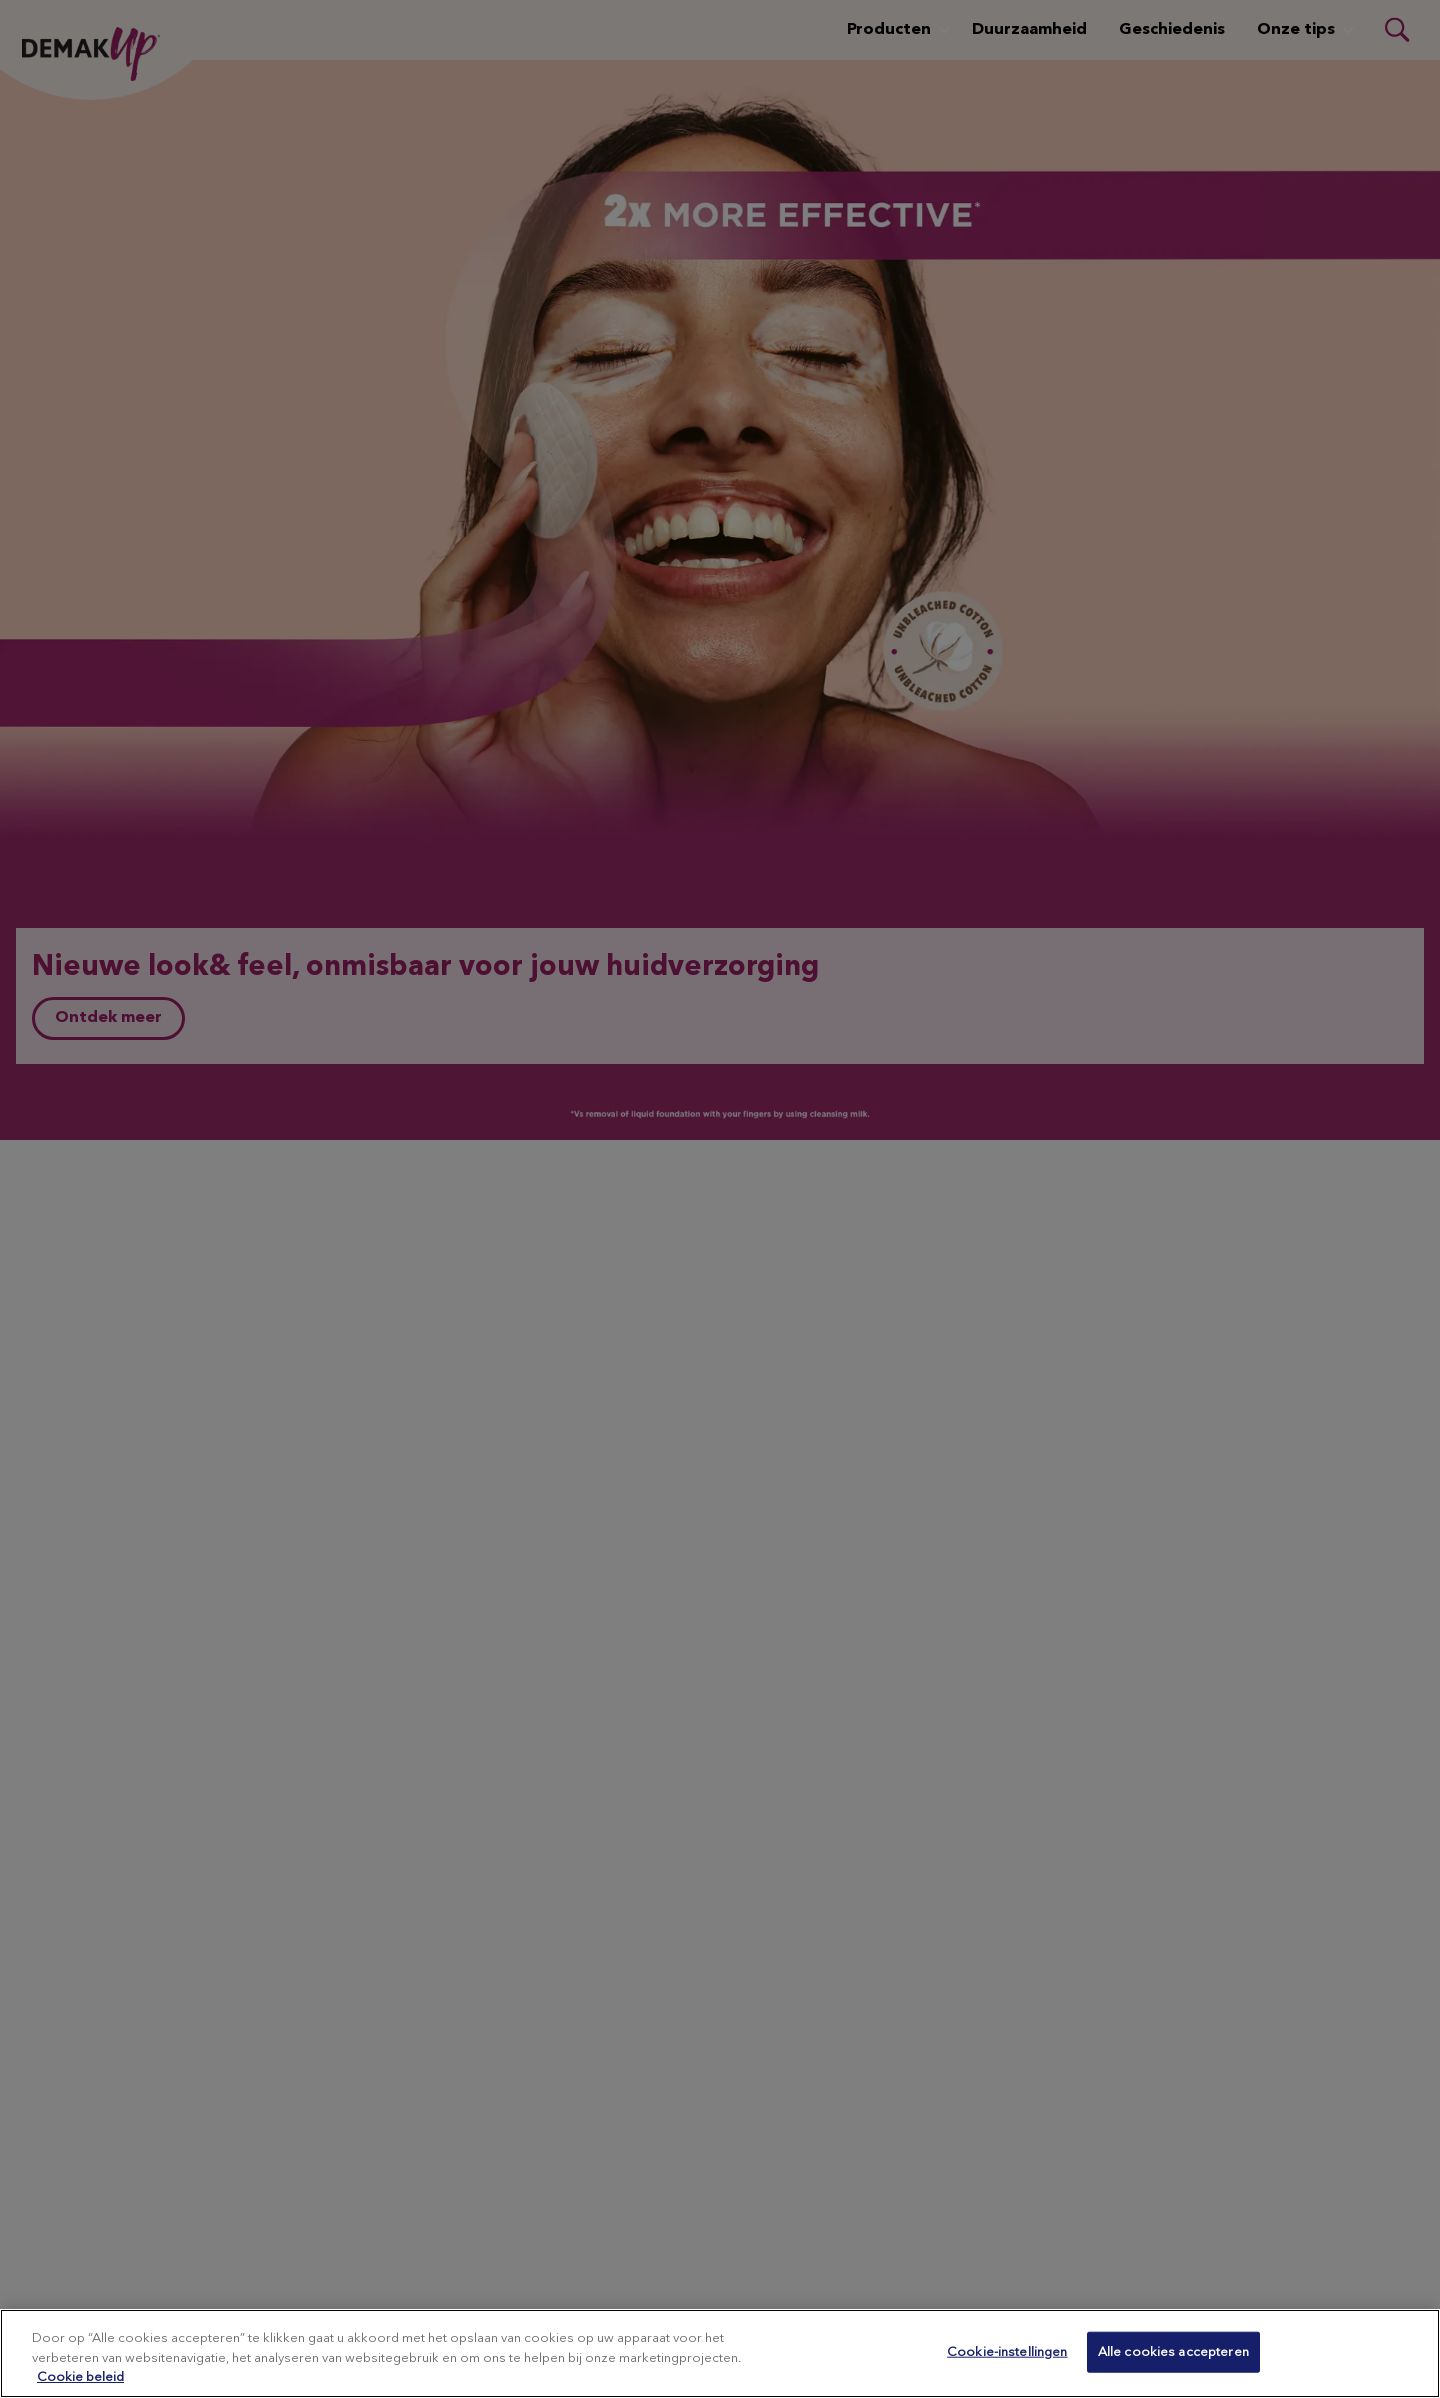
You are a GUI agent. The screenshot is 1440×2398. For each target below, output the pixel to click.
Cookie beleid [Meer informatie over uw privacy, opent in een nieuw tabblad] (80, 2377)
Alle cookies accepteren (1173, 2351)
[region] (720, 2353)
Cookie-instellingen (1007, 2351)
